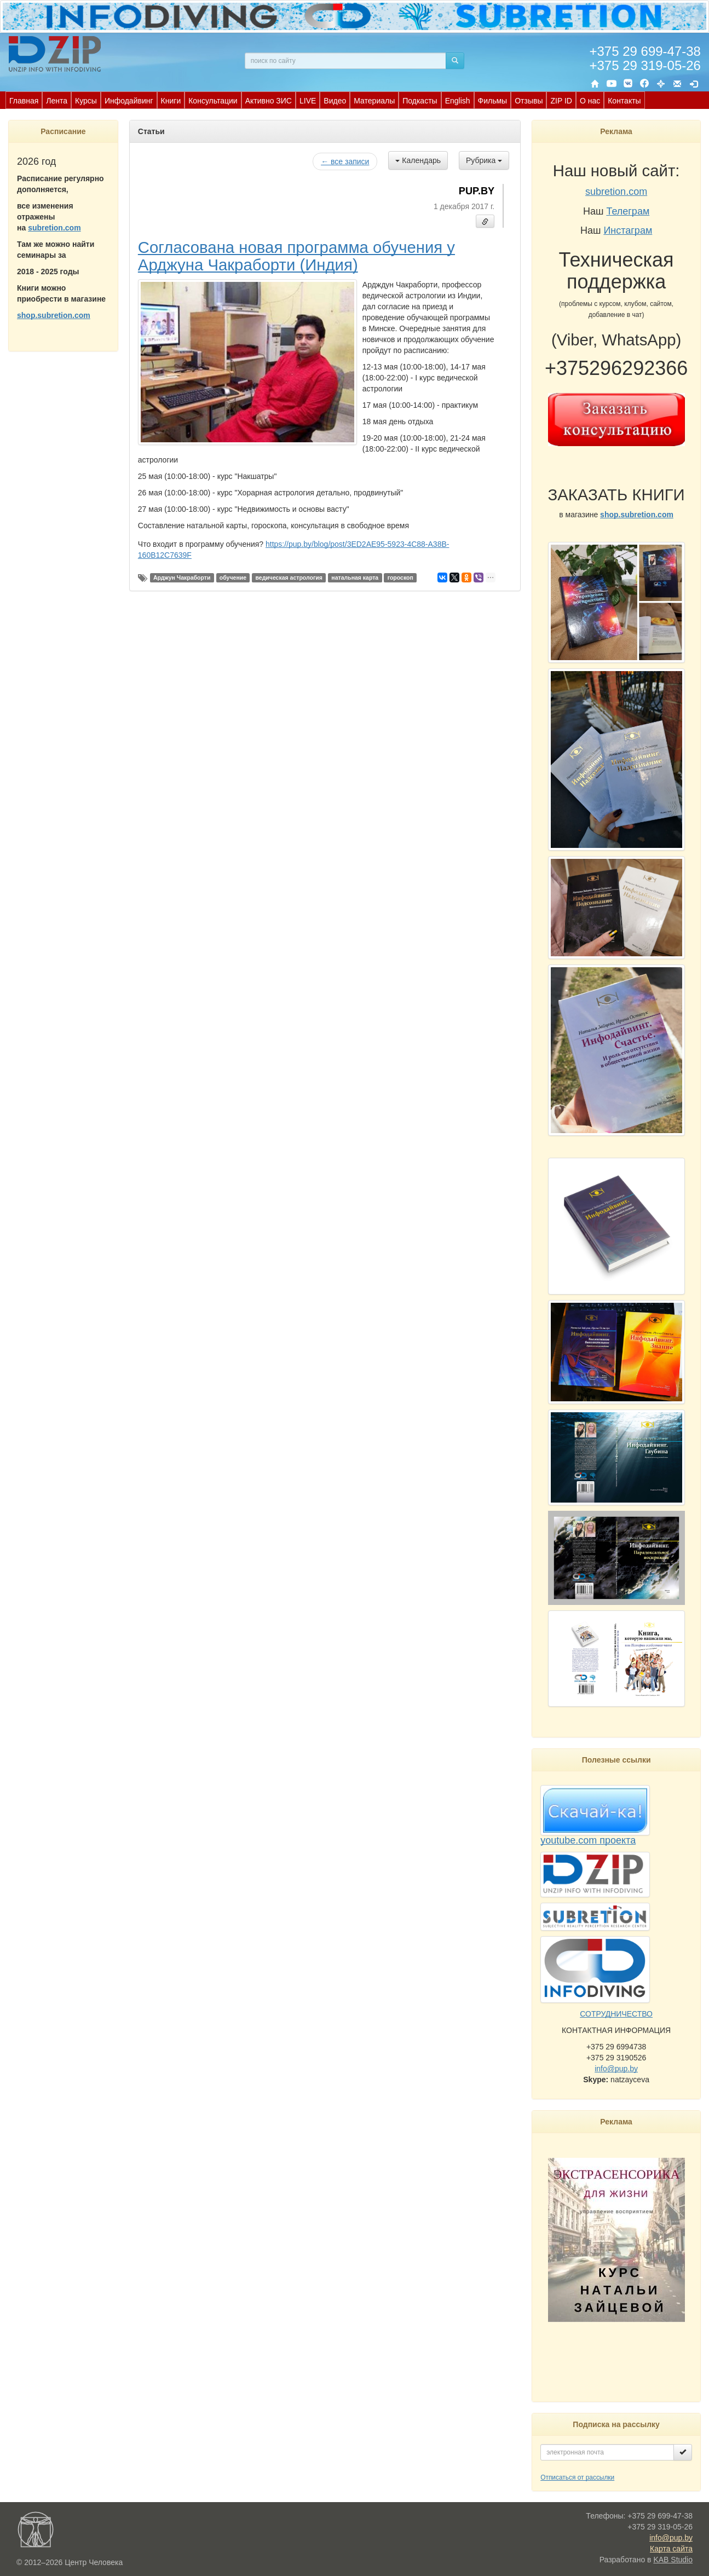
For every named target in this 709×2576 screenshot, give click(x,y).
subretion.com (54, 227)
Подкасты (419, 100)
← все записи (345, 161)
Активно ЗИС (268, 100)
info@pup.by (616, 2068)
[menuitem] (23, 100)
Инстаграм (627, 230)
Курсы (86, 100)
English (457, 100)
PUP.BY (476, 191)
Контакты (624, 100)
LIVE (307, 100)
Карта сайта (671, 2548)
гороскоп (400, 577)
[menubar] (325, 100)
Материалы (374, 100)
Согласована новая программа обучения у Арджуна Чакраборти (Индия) (296, 256)
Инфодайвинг (129, 100)
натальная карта (354, 577)
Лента (56, 100)
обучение (233, 577)
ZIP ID (561, 100)
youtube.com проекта (588, 1840)
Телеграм (627, 211)
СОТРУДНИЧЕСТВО (616, 2013)
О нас (590, 100)
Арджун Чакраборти (181, 577)
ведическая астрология (289, 577)
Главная (23, 100)
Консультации (212, 100)
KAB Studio (673, 2559)
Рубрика (484, 160)
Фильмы (493, 100)
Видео (335, 100)
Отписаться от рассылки (577, 2477)
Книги (171, 100)
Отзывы (529, 100)
